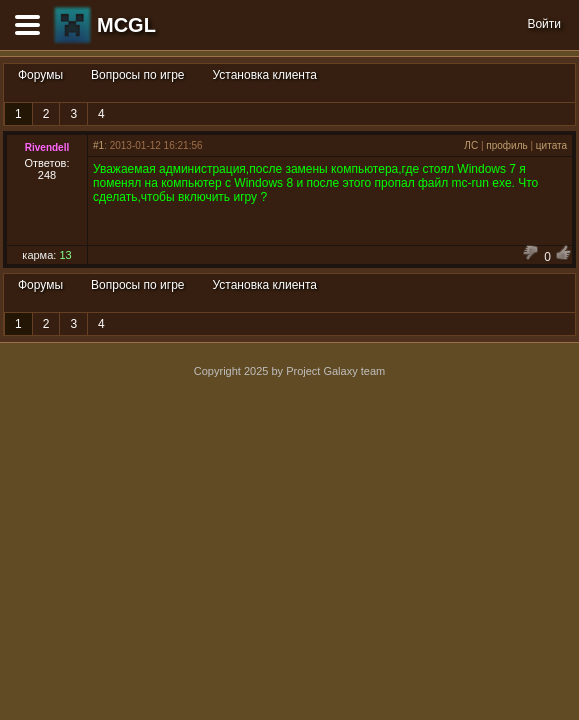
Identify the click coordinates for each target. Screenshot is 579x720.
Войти (544, 24)
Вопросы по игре (137, 75)
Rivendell (47, 147)
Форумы (40, 75)
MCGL (126, 25)
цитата (551, 145)
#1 (98, 145)
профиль (506, 145)
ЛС (471, 145)
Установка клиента (265, 75)
